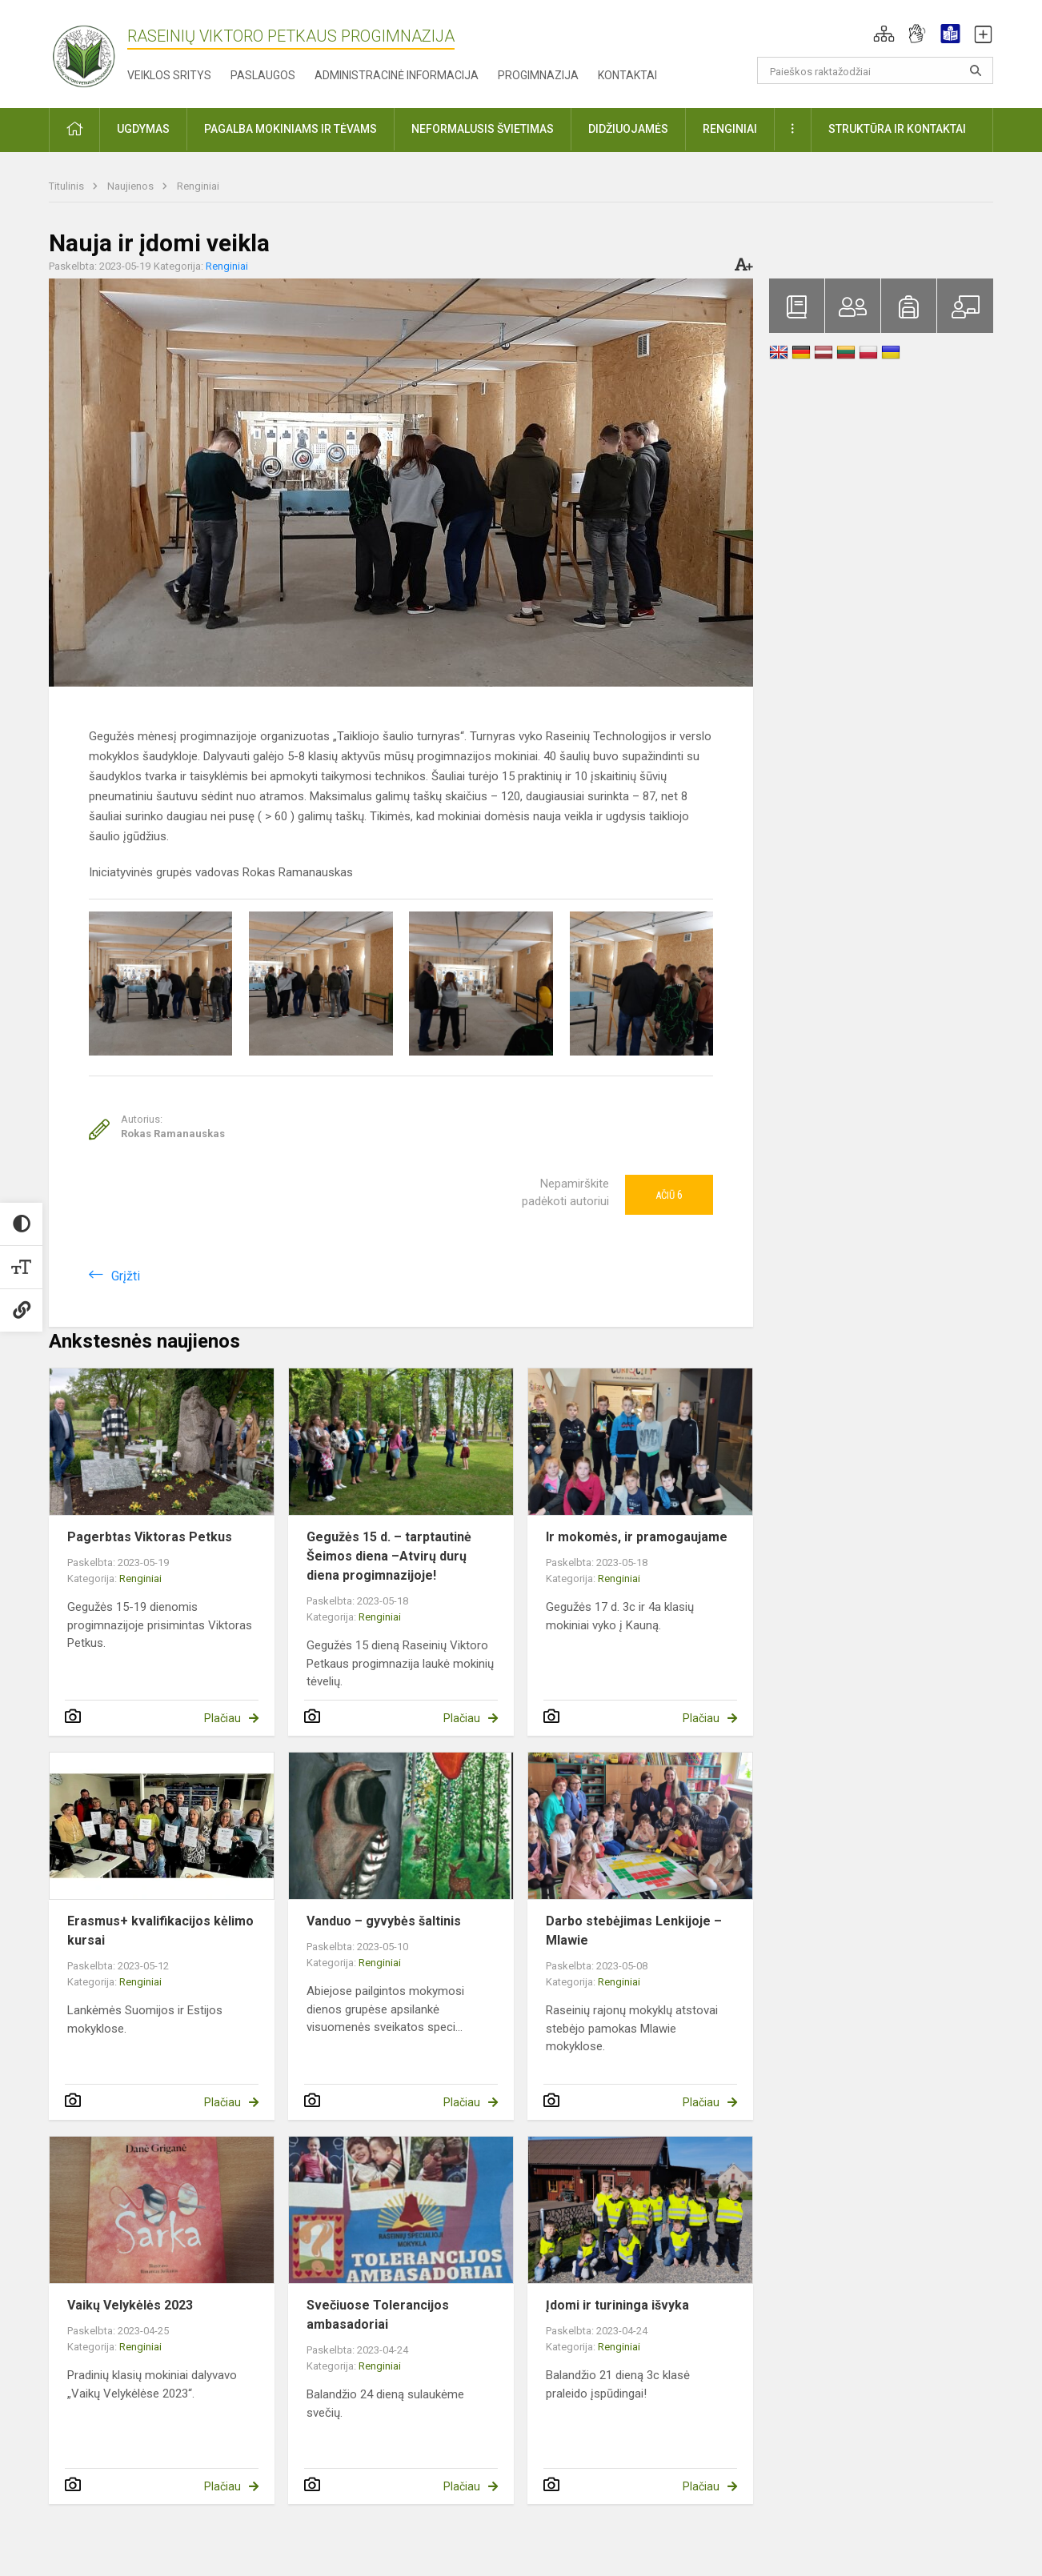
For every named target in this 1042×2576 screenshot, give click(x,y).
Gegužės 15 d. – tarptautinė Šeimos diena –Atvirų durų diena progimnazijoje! (389, 1556)
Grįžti (125, 1276)
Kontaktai (627, 75)
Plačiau (222, 1718)
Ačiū (669, 1195)
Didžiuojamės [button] (628, 128)
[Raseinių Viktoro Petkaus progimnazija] (93, 50)
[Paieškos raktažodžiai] (875, 70)
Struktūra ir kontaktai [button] (897, 128)
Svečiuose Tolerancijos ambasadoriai (378, 2315)
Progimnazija (538, 75)
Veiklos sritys (169, 75)
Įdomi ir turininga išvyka (617, 2305)
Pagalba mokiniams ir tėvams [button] (290, 128)
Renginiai (198, 186)
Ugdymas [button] (143, 128)
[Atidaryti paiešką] (975, 70)
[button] (884, 33)
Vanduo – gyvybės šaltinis (384, 1921)
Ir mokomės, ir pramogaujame (636, 1536)
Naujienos (131, 186)
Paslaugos (262, 75)
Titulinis (67, 186)
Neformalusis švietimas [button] (482, 128)
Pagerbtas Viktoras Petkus (149, 1536)
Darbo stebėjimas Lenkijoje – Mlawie (634, 1930)
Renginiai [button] (730, 128)
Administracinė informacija (397, 75)
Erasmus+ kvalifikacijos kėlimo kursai (160, 1930)
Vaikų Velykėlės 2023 (130, 2305)
